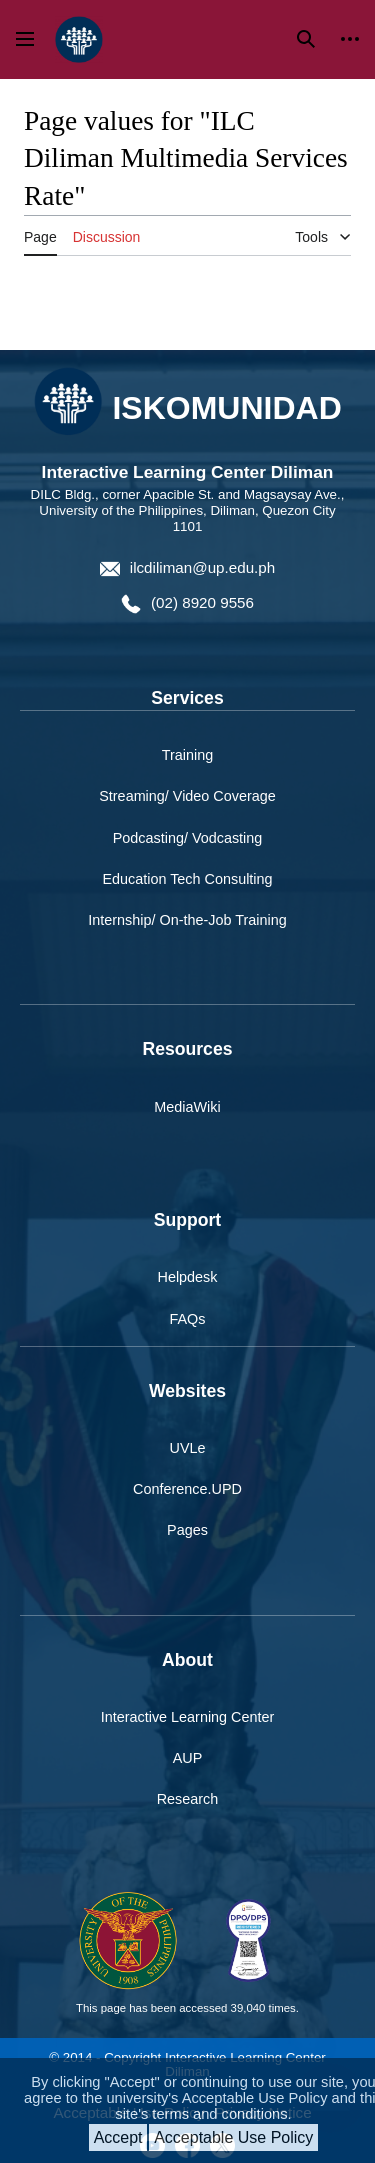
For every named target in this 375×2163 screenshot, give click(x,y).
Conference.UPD (187, 1489)
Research (188, 1799)
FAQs (188, 1319)
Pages (187, 1530)
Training (187, 755)
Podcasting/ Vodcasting (188, 838)
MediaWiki (187, 1107)
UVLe (188, 1448)
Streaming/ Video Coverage (187, 796)
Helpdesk (188, 1277)
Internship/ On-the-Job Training (187, 920)
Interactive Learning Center (188, 1717)
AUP (188, 1758)
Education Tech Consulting (187, 879)
